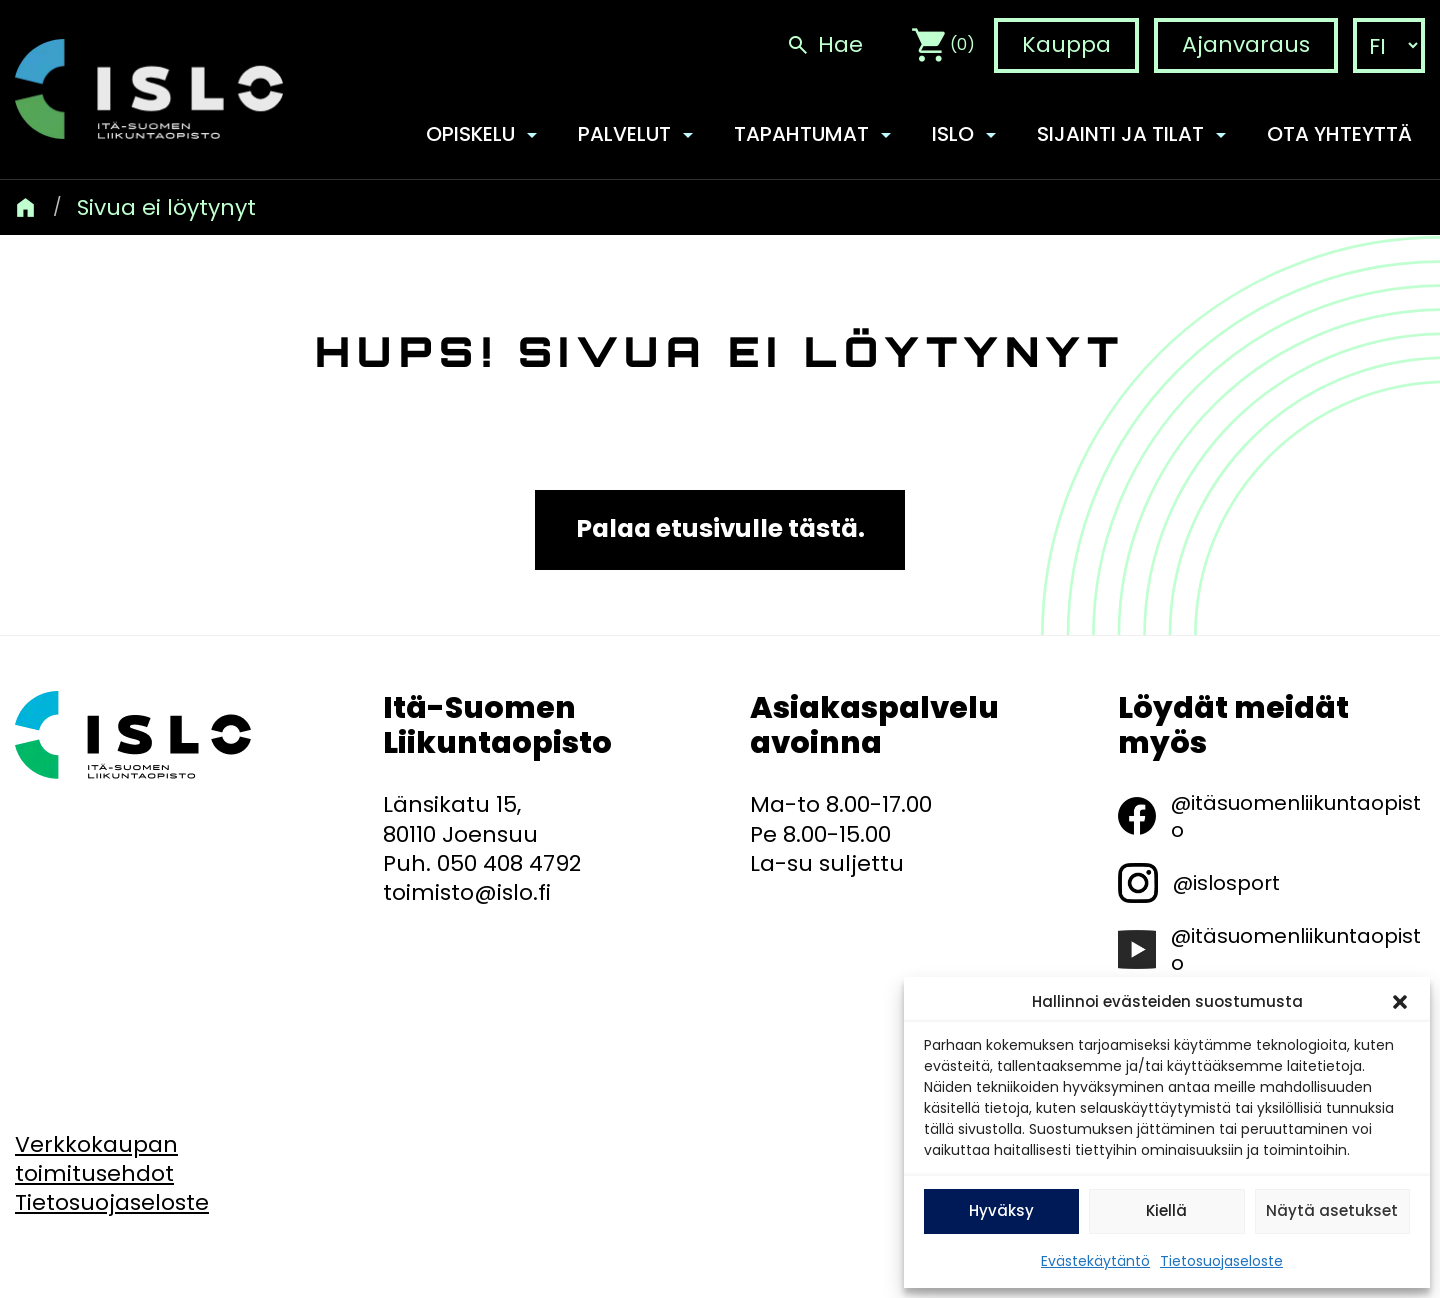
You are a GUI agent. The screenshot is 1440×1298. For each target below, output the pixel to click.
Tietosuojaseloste (1221, 1261)
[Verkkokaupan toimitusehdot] (96, 1159)
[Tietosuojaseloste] (112, 1202)
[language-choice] (1389, 46)
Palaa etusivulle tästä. (720, 529)
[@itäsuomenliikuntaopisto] (1272, 816)
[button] (1400, 1002)
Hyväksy (1001, 1210)
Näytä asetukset (1332, 1210)
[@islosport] (1199, 883)
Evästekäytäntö (1095, 1261)
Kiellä (1166, 1210)
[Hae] (824, 45)
